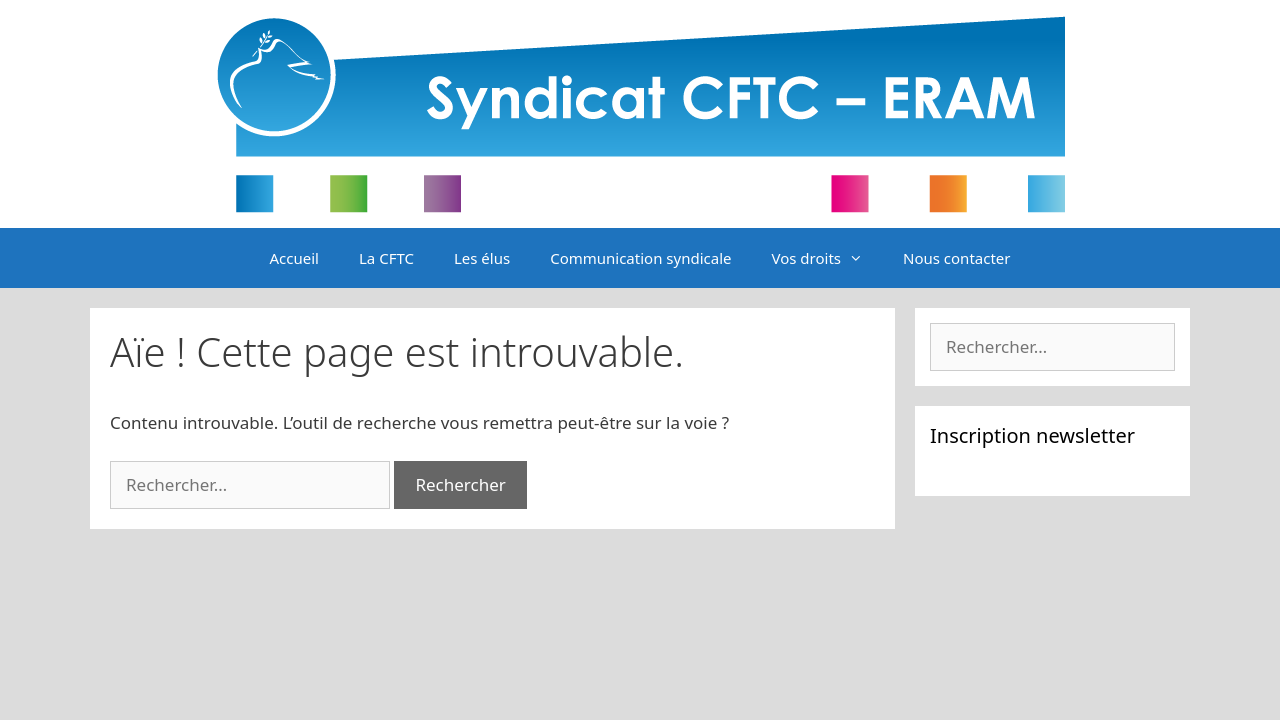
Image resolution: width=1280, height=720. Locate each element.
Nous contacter (956, 258)
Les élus (482, 258)
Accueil (294, 258)
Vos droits (827, 258)
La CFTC (386, 258)
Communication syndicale (640, 258)
